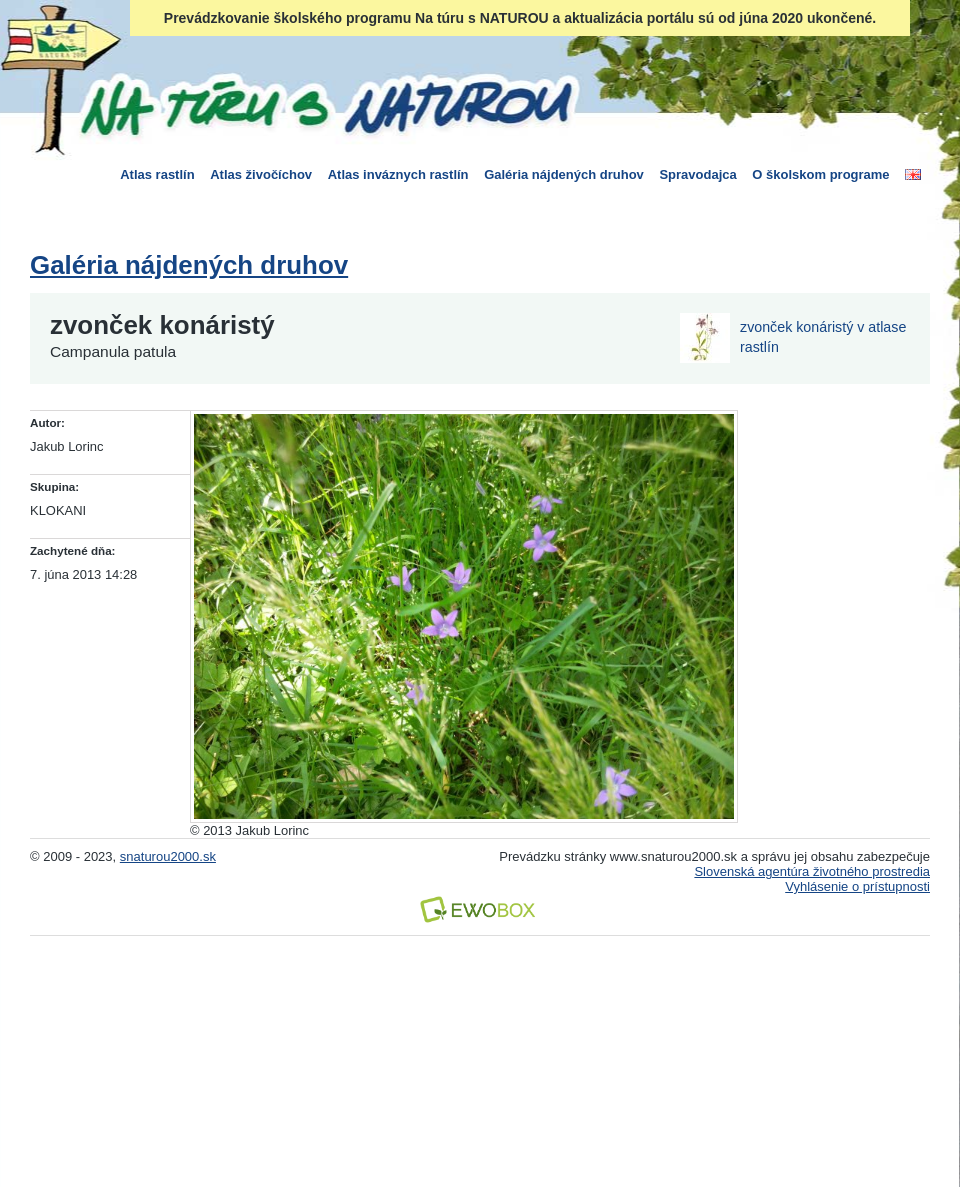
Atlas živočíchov (261, 174)
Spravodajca (697, 174)
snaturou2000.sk (168, 856)
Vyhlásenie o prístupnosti (857, 886)
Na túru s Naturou (325, 104)
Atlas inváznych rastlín (398, 174)
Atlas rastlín (157, 174)
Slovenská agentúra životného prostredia (812, 871)
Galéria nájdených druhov (564, 174)
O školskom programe (820, 174)
